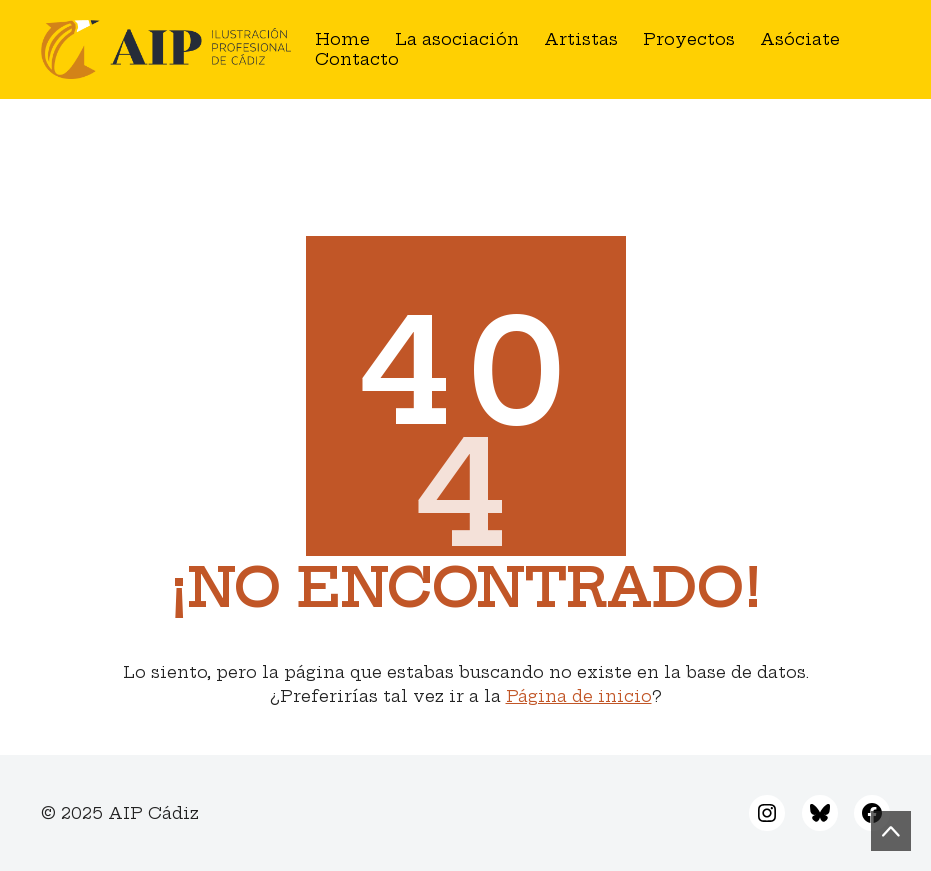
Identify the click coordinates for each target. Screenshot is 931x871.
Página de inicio (579, 696)
